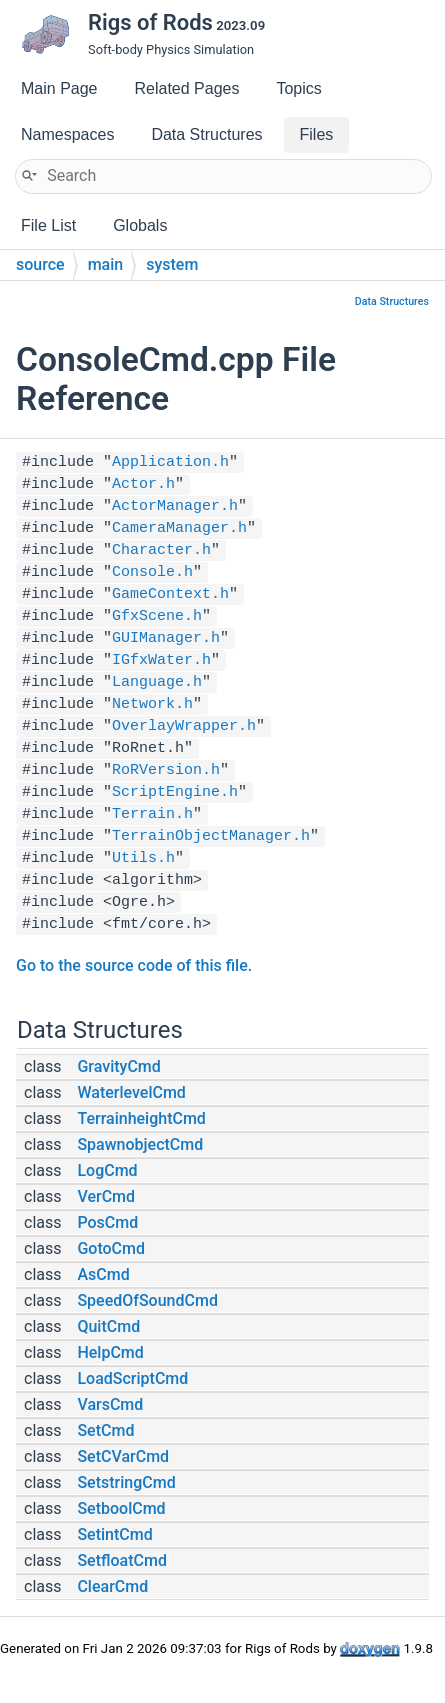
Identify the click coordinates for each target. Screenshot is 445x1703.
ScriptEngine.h (175, 792)
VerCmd (106, 1196)
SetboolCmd (121, 1508)
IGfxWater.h (161, 660)
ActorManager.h (175, 506)
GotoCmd (111, 1248)
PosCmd (107, 1222)
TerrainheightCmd (141, 1118)
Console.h (152, 572)
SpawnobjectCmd (140, 1144)
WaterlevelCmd (131, 1092)
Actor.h (143, 484)
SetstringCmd (126, 1482)
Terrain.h (152, 814)
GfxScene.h (157, 616)
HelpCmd (110, 1352)
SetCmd (105, 1430)
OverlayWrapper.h (184, 726)
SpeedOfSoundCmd (147, 1300)
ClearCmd (112, 1586)
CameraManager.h (179, 528)
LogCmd (107, 1170)
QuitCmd (108, 1326)
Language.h (157, 682)
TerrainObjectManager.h (211, 836)
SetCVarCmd (123, 1456)
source (40, 264)
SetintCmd (114, 1534)
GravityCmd (118, 1066)
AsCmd (103, 1274)
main (106, 264)
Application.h (170, 462)
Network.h (152, 704)
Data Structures (392, 301)
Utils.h (143, 858)
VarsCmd (110, 1404)
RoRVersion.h (166, 770)
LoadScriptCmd (132, 1378)
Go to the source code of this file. (134, 965)
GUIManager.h (166, 638)
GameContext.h (170, 594)
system (172, 264)
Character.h (161, 550)
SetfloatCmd (122, 1560)
